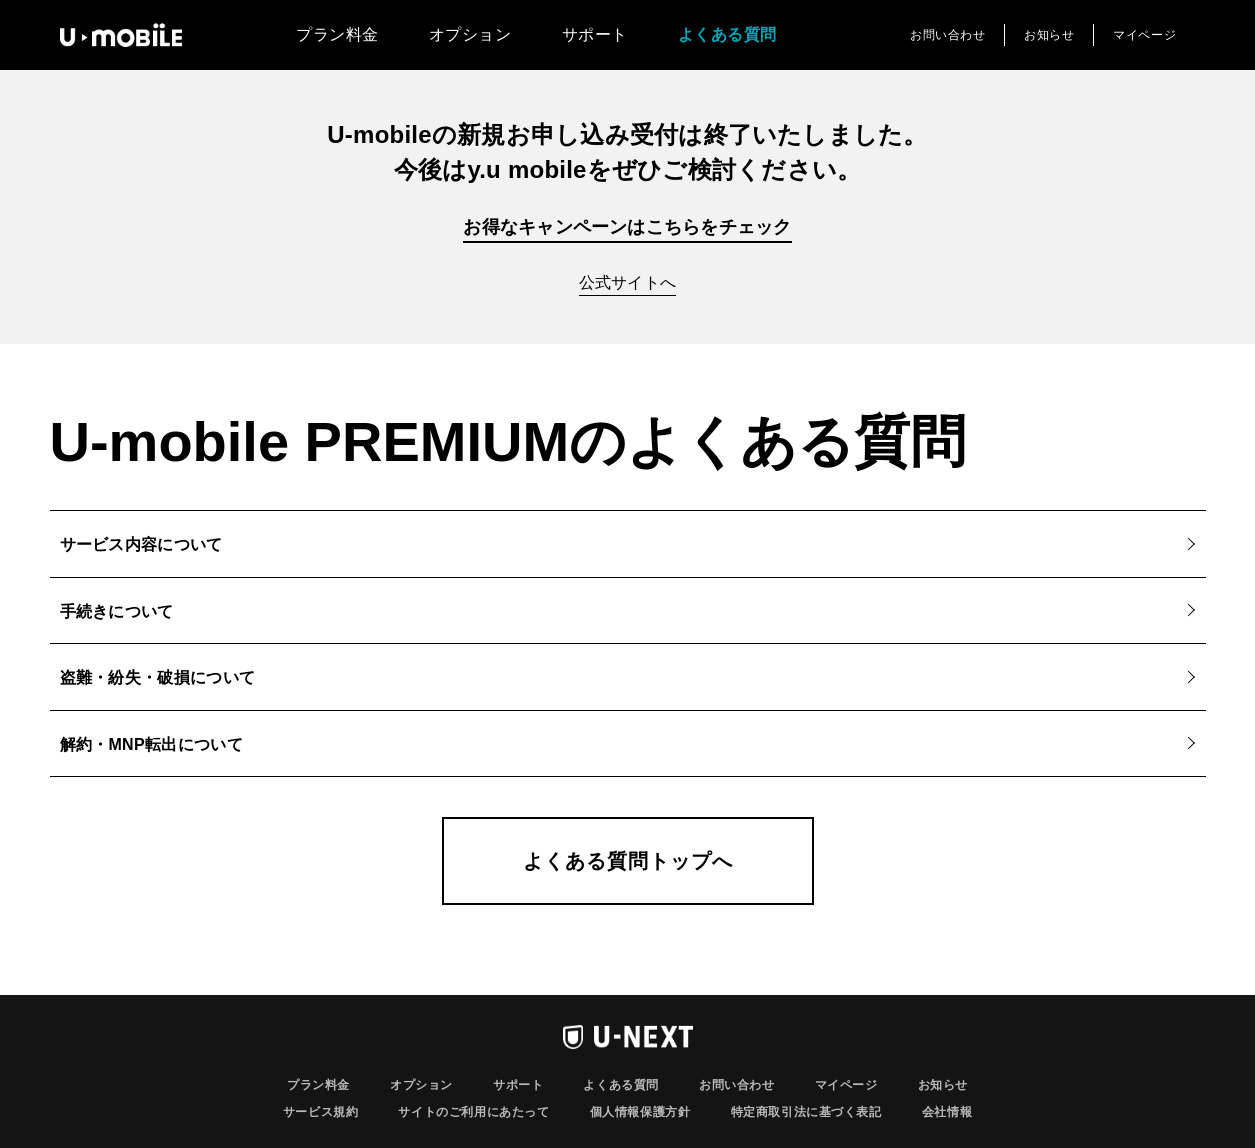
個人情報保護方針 (640, 1112)
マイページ (1144, 35)
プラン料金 (337, 34)
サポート (595, 34)
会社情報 (947, 1112)
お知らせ (1049, 35)
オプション (470, 34)
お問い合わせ (948, 35)
